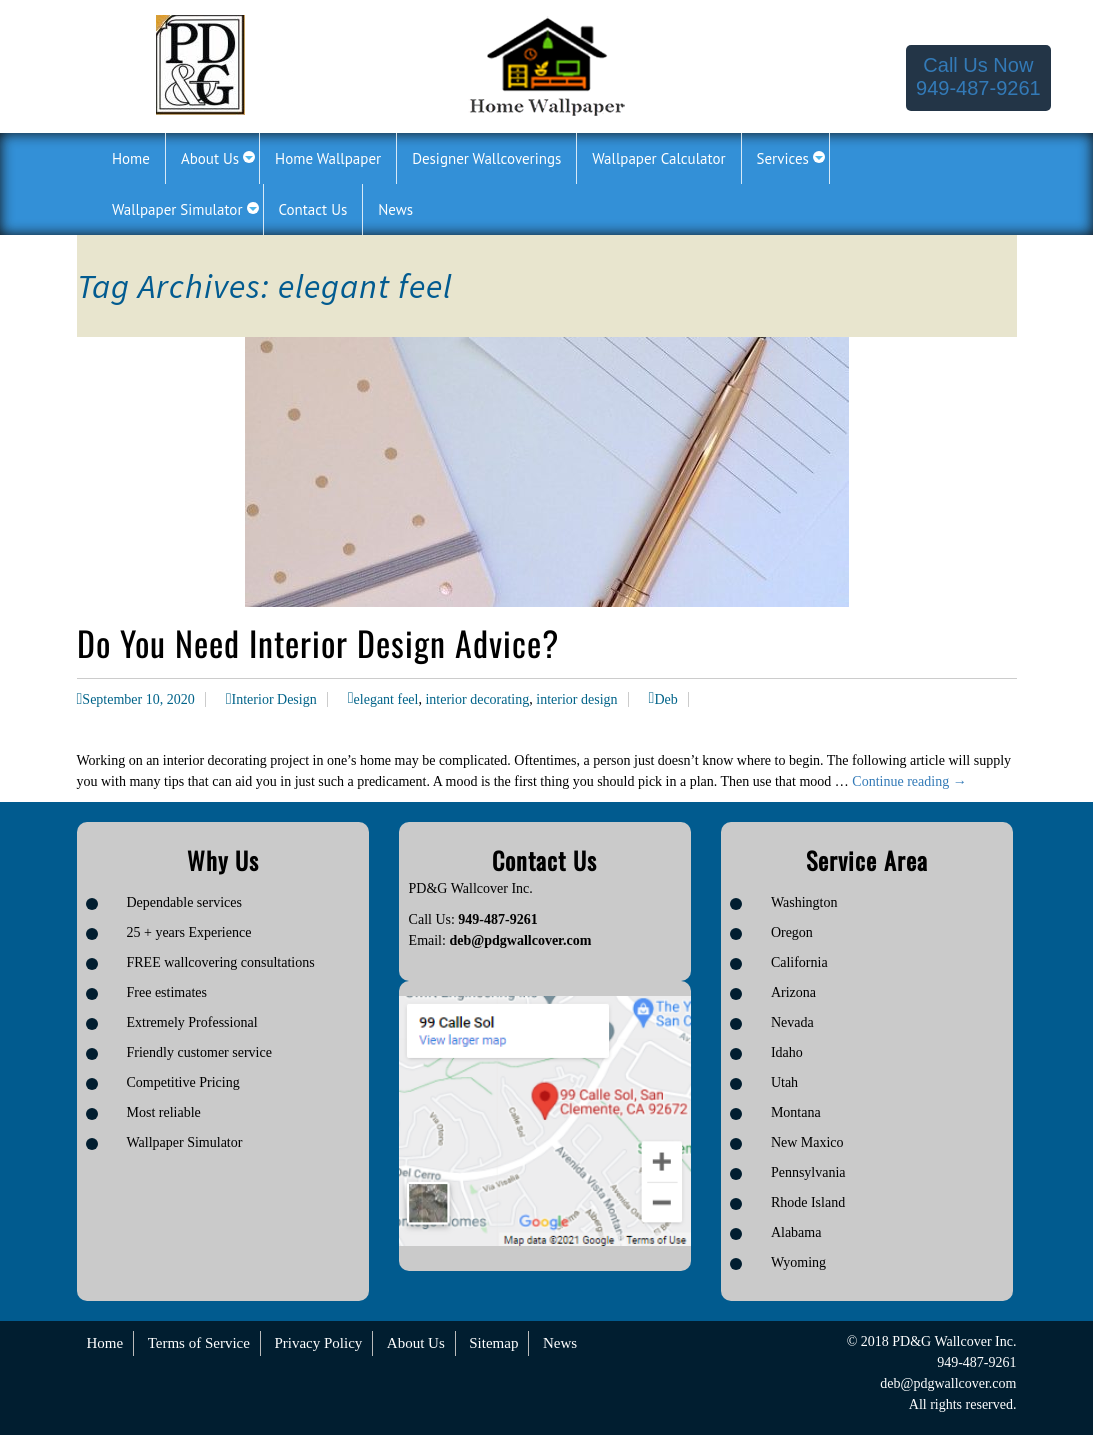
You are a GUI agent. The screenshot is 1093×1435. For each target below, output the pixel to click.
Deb (665, 699)
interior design (576, 699)
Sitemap (493, 1343)
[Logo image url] (200, 63)
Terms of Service (199, 1343)
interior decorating (477, 699)
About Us (416, 1343)
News (560, 1343)
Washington (804, 902)
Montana (796, 1112)
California (799, 962)
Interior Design (274, 699)
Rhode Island (808, 1202)
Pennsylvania (808, 1172)
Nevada (792, 1022)
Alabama (796, 1232)
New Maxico (807, 1142)
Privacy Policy (318, 1343)
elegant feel (386, 699)
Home (105, 1343)
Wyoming (798, 1262)
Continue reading (909, 781)
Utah (784, 1082)
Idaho (787, 1052)
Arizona (793, 992)
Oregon (792, 932)
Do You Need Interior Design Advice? (318, 642)
